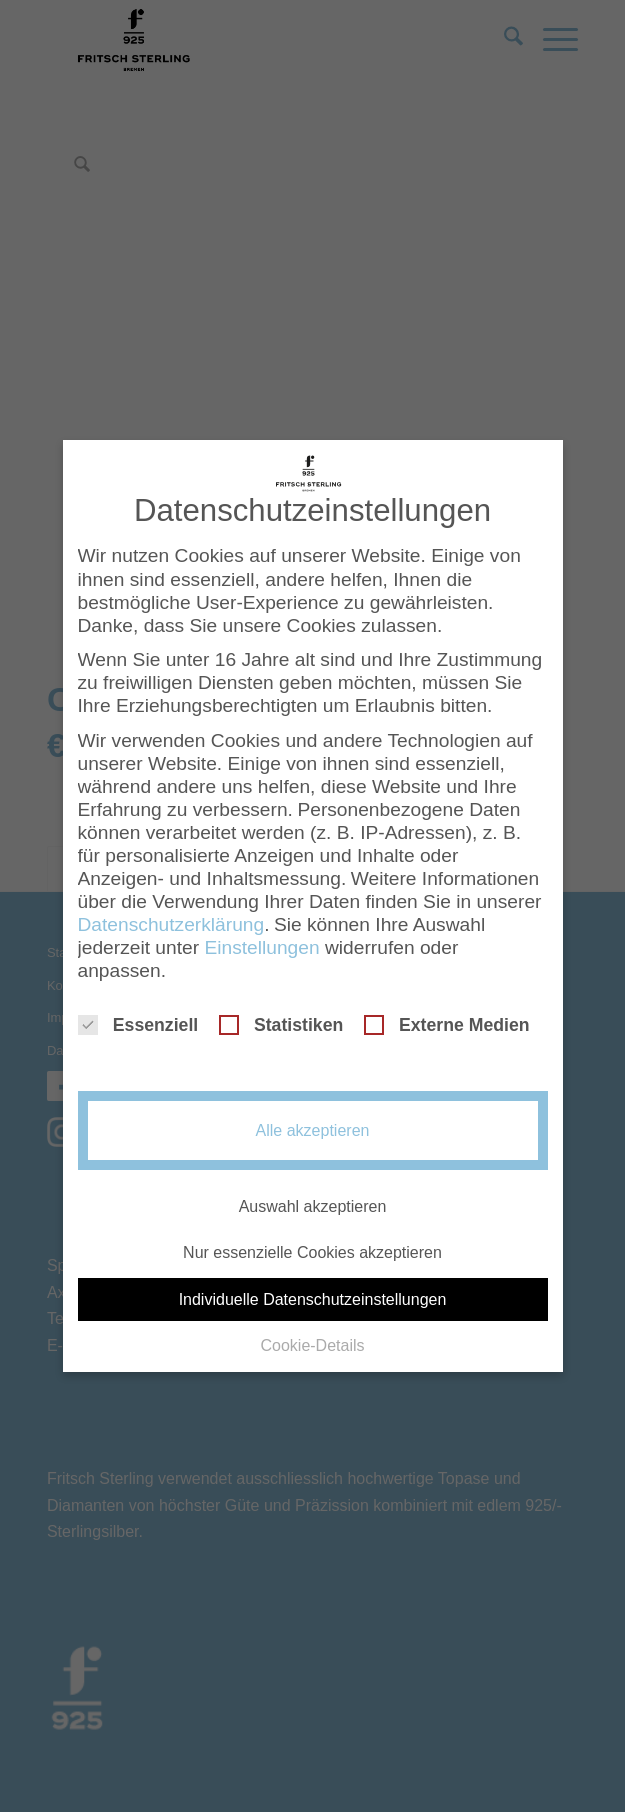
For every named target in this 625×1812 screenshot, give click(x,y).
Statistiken (281, 1013)
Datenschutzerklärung (171, 912)
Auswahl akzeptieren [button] (313, 1194)
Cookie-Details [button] (312, 1332)
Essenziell (138, 1013)
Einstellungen (261, 935)
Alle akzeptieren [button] (313, 1118)
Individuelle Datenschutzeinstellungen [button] (313, 1286)
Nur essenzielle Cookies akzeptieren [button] (312, 1240)
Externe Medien (447, 1013)
